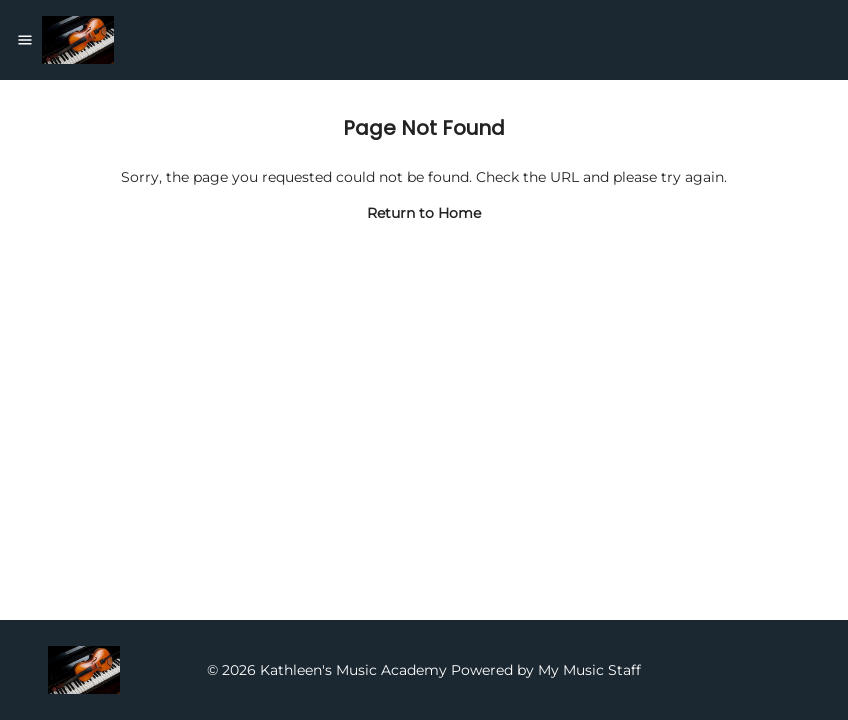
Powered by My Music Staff (546, 670)
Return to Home (424, 213)
